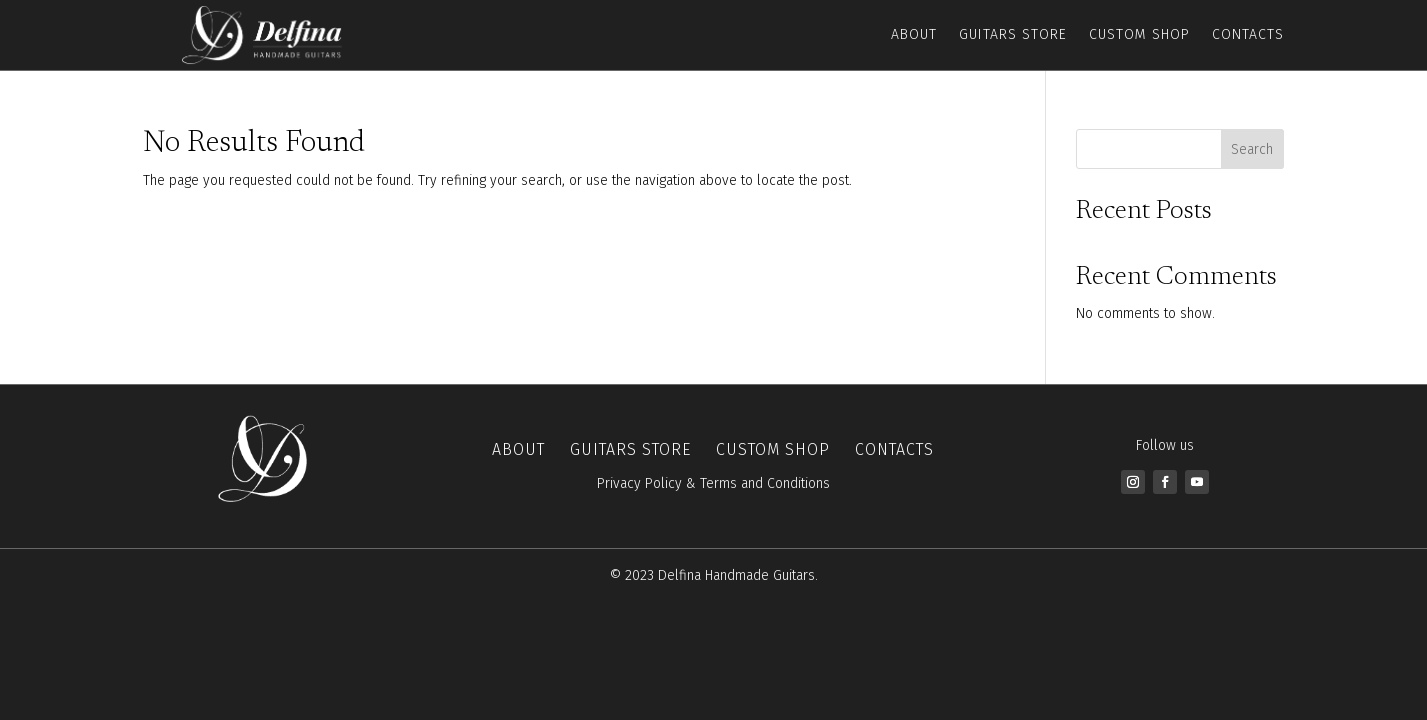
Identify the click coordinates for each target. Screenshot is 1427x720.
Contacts (1248, 34)
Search (1252, 149)
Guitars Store (1013, 34)
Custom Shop (1139, 34)
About (914, 34)
